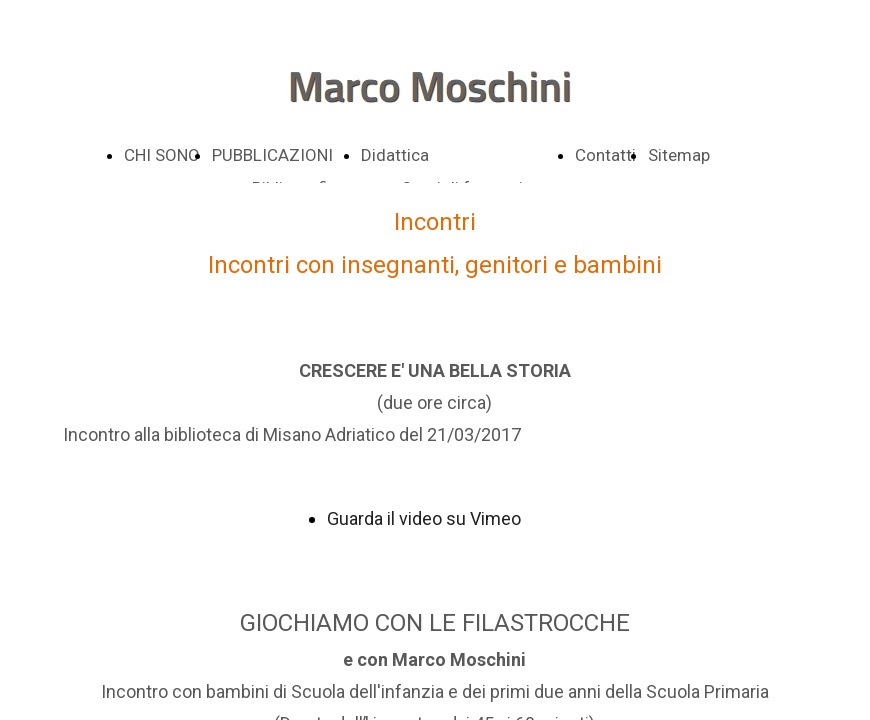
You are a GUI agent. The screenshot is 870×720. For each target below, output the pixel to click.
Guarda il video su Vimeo (424, 518)
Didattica (395, 155)
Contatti (605, 155)
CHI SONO (162, 155)
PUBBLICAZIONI (272, 155)
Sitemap (679, 155)
